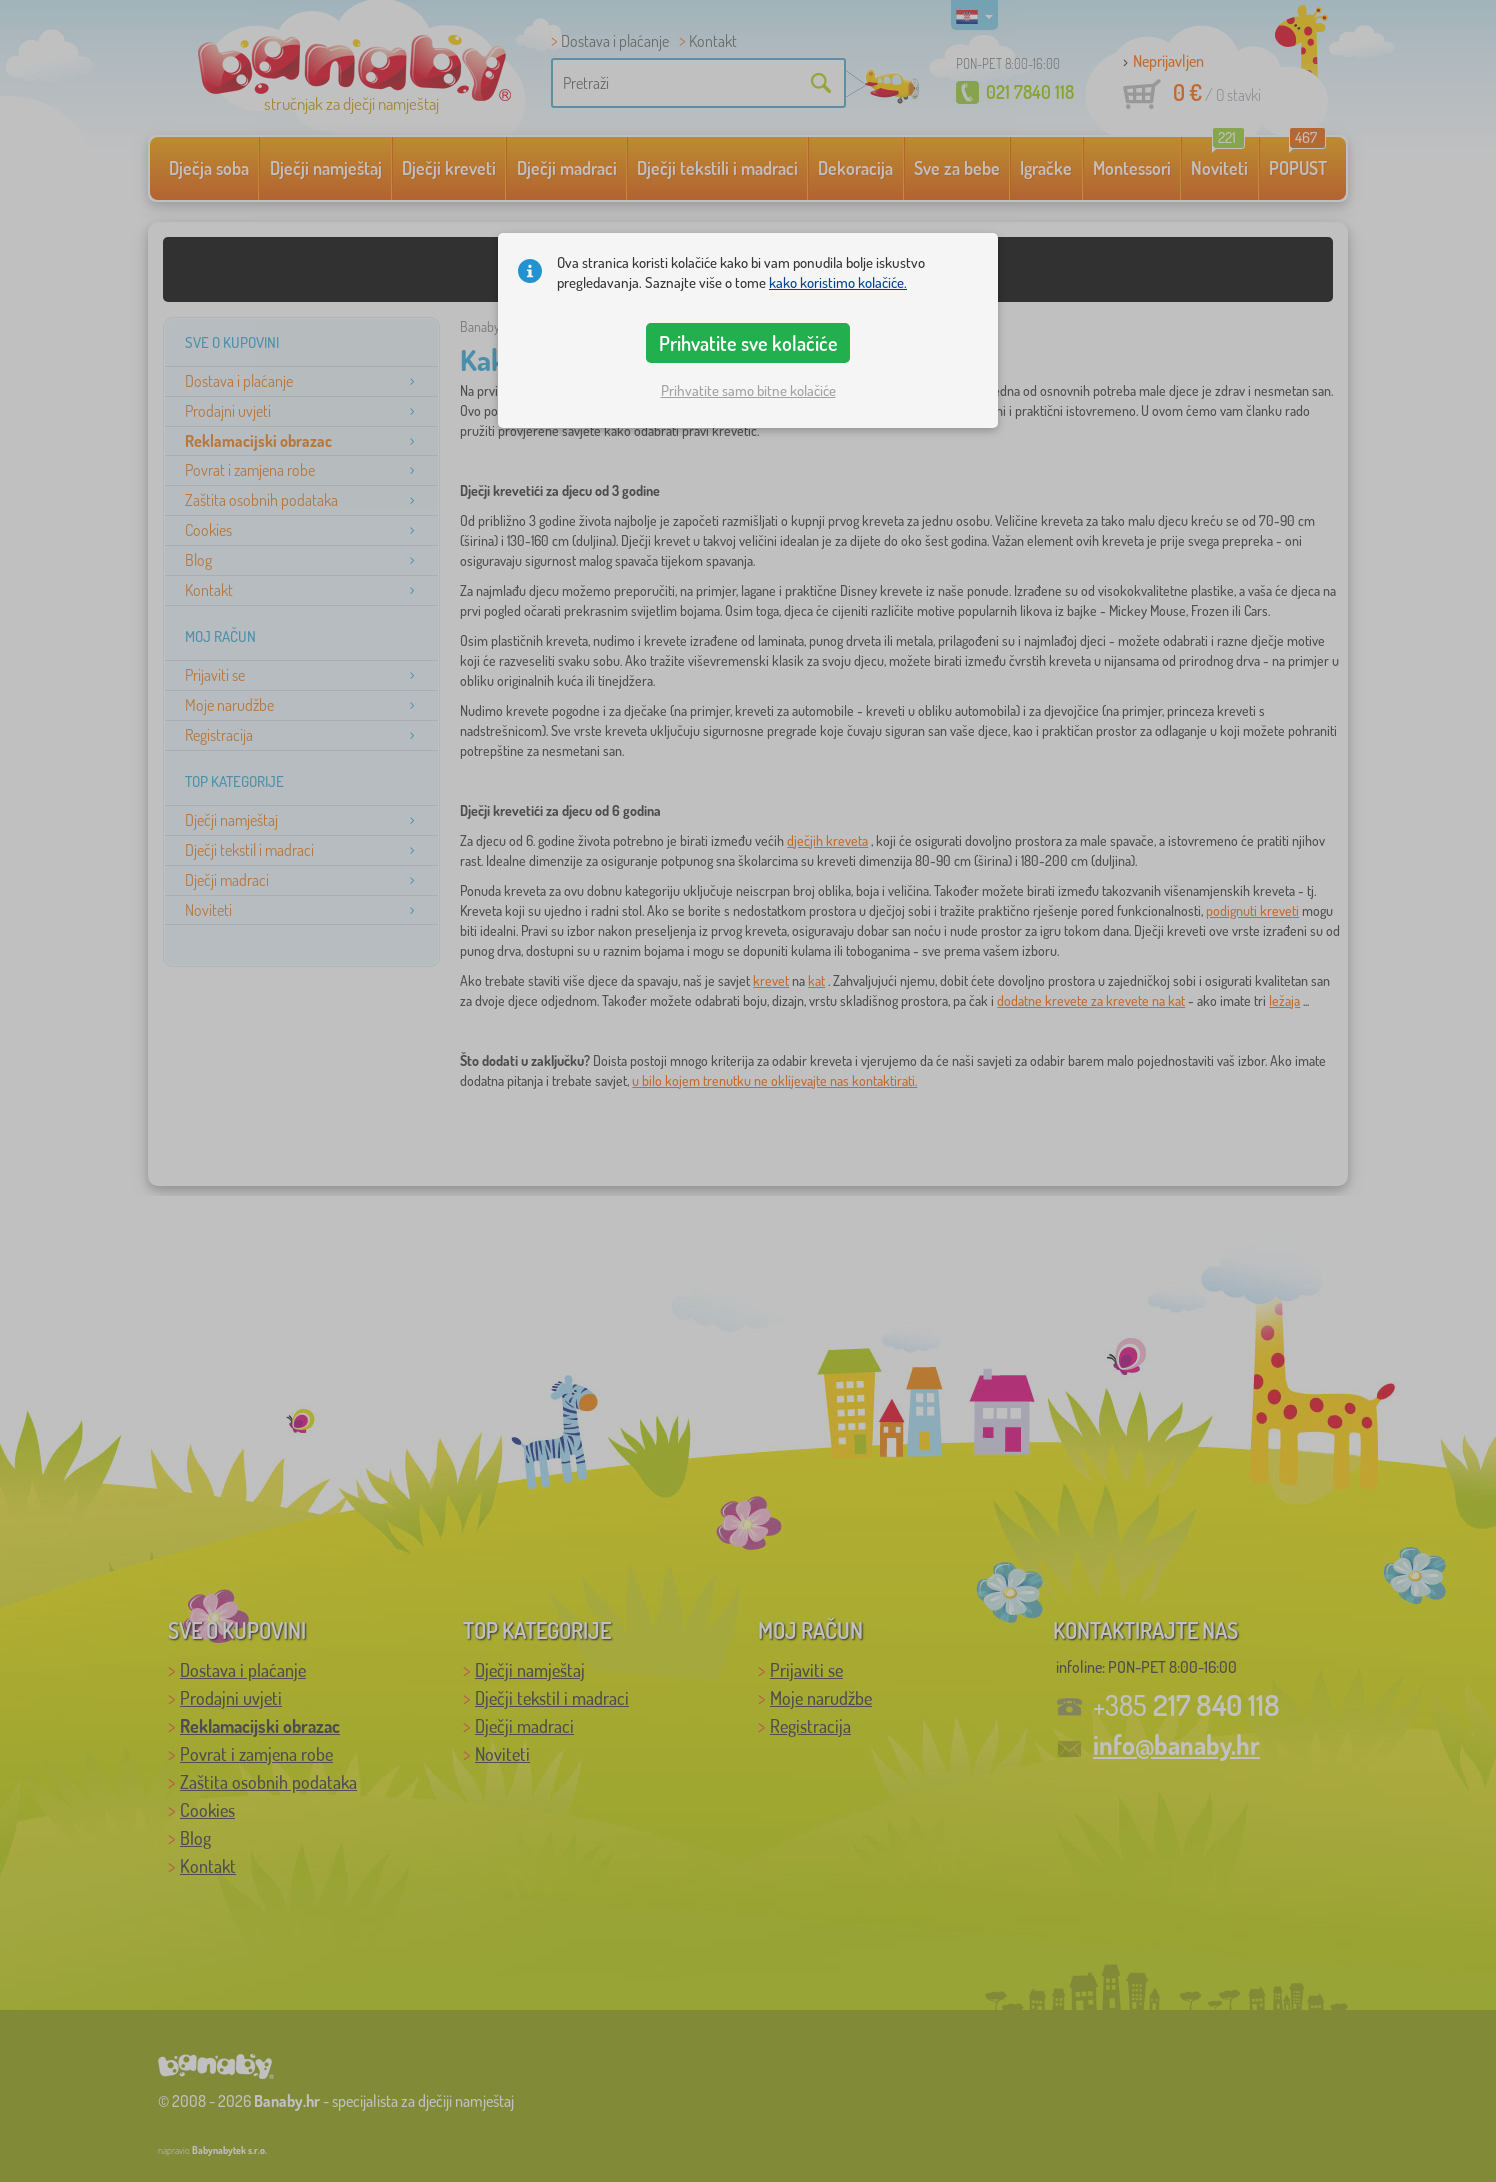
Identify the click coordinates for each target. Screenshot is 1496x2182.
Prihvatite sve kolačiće (748, 343)
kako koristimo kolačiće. (838, 282)
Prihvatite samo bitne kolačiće (748, 390)
